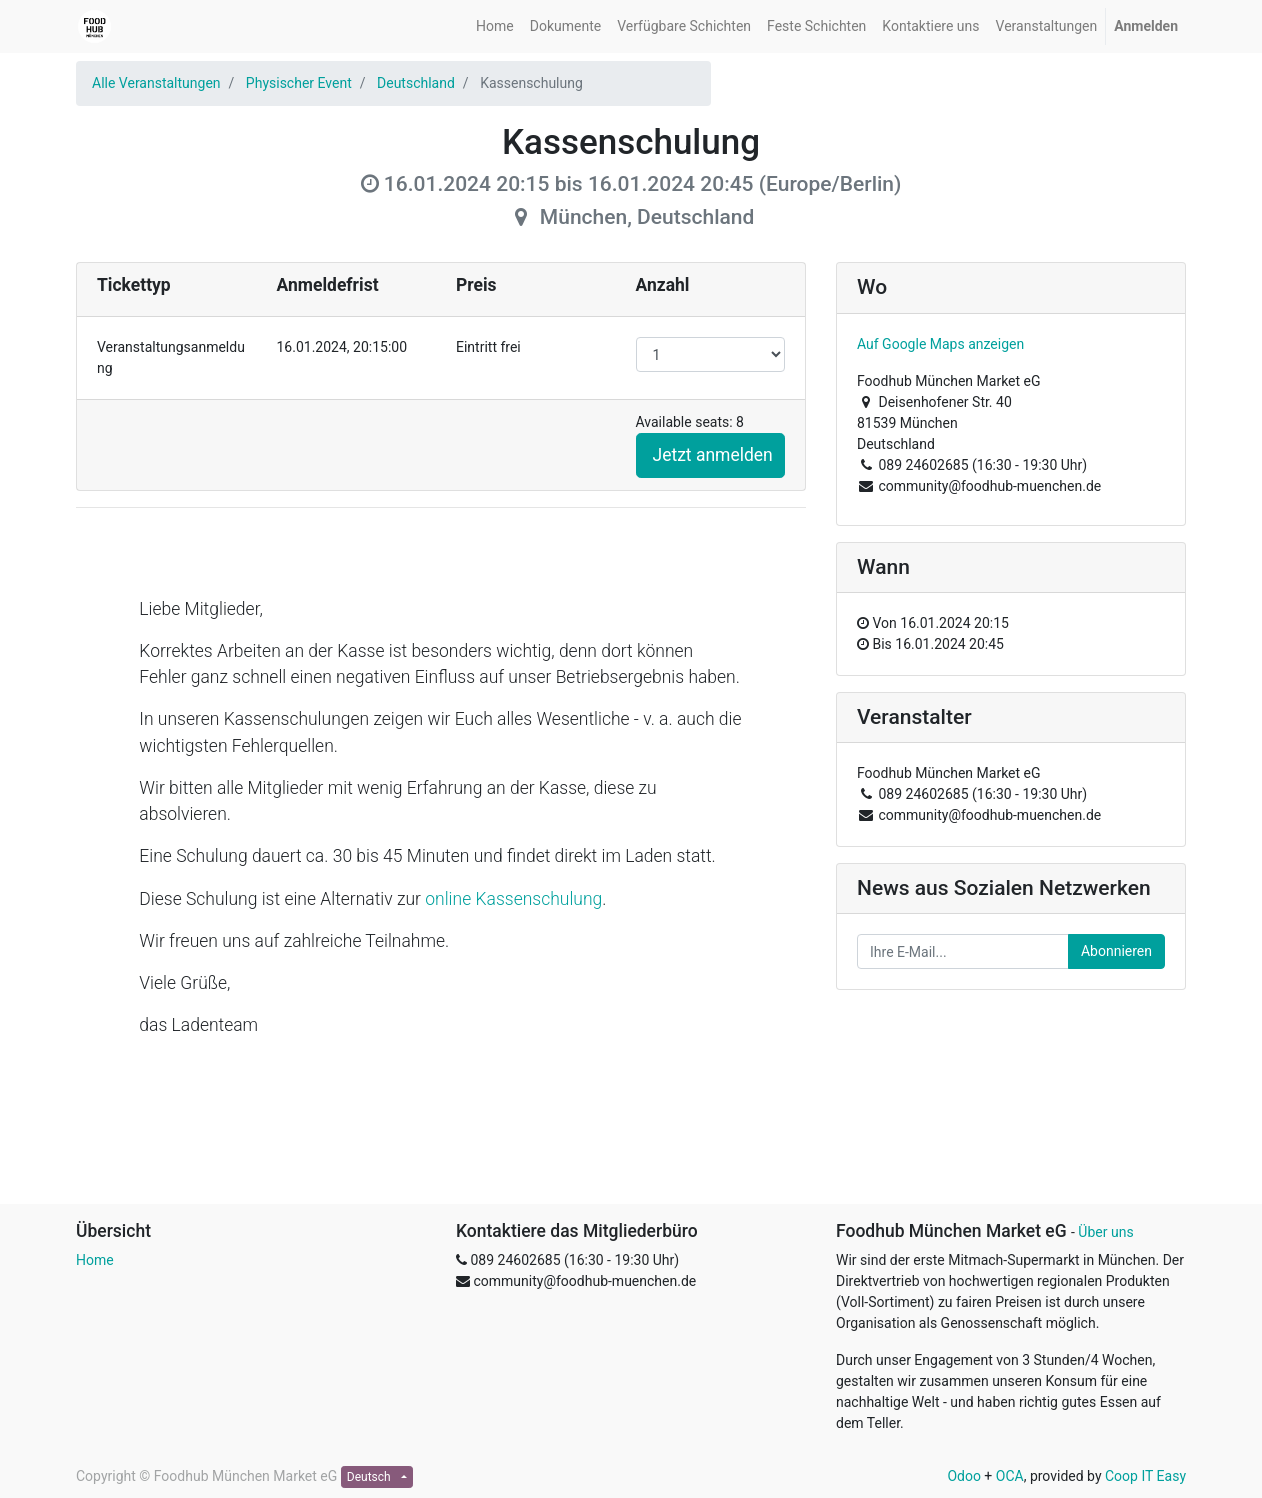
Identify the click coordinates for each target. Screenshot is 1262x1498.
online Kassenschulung (513, 899)
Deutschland (416, 83)
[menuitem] (495, 26)
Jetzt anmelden (713, 455)
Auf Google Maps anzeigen (940, 344)
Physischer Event (299, 83)
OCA (1010, 1476)
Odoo (964, 1476)
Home (95, 1260)
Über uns (1105, 1232)
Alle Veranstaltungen (156, 83)
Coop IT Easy (1145, 1476)
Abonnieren (1116, 951)
